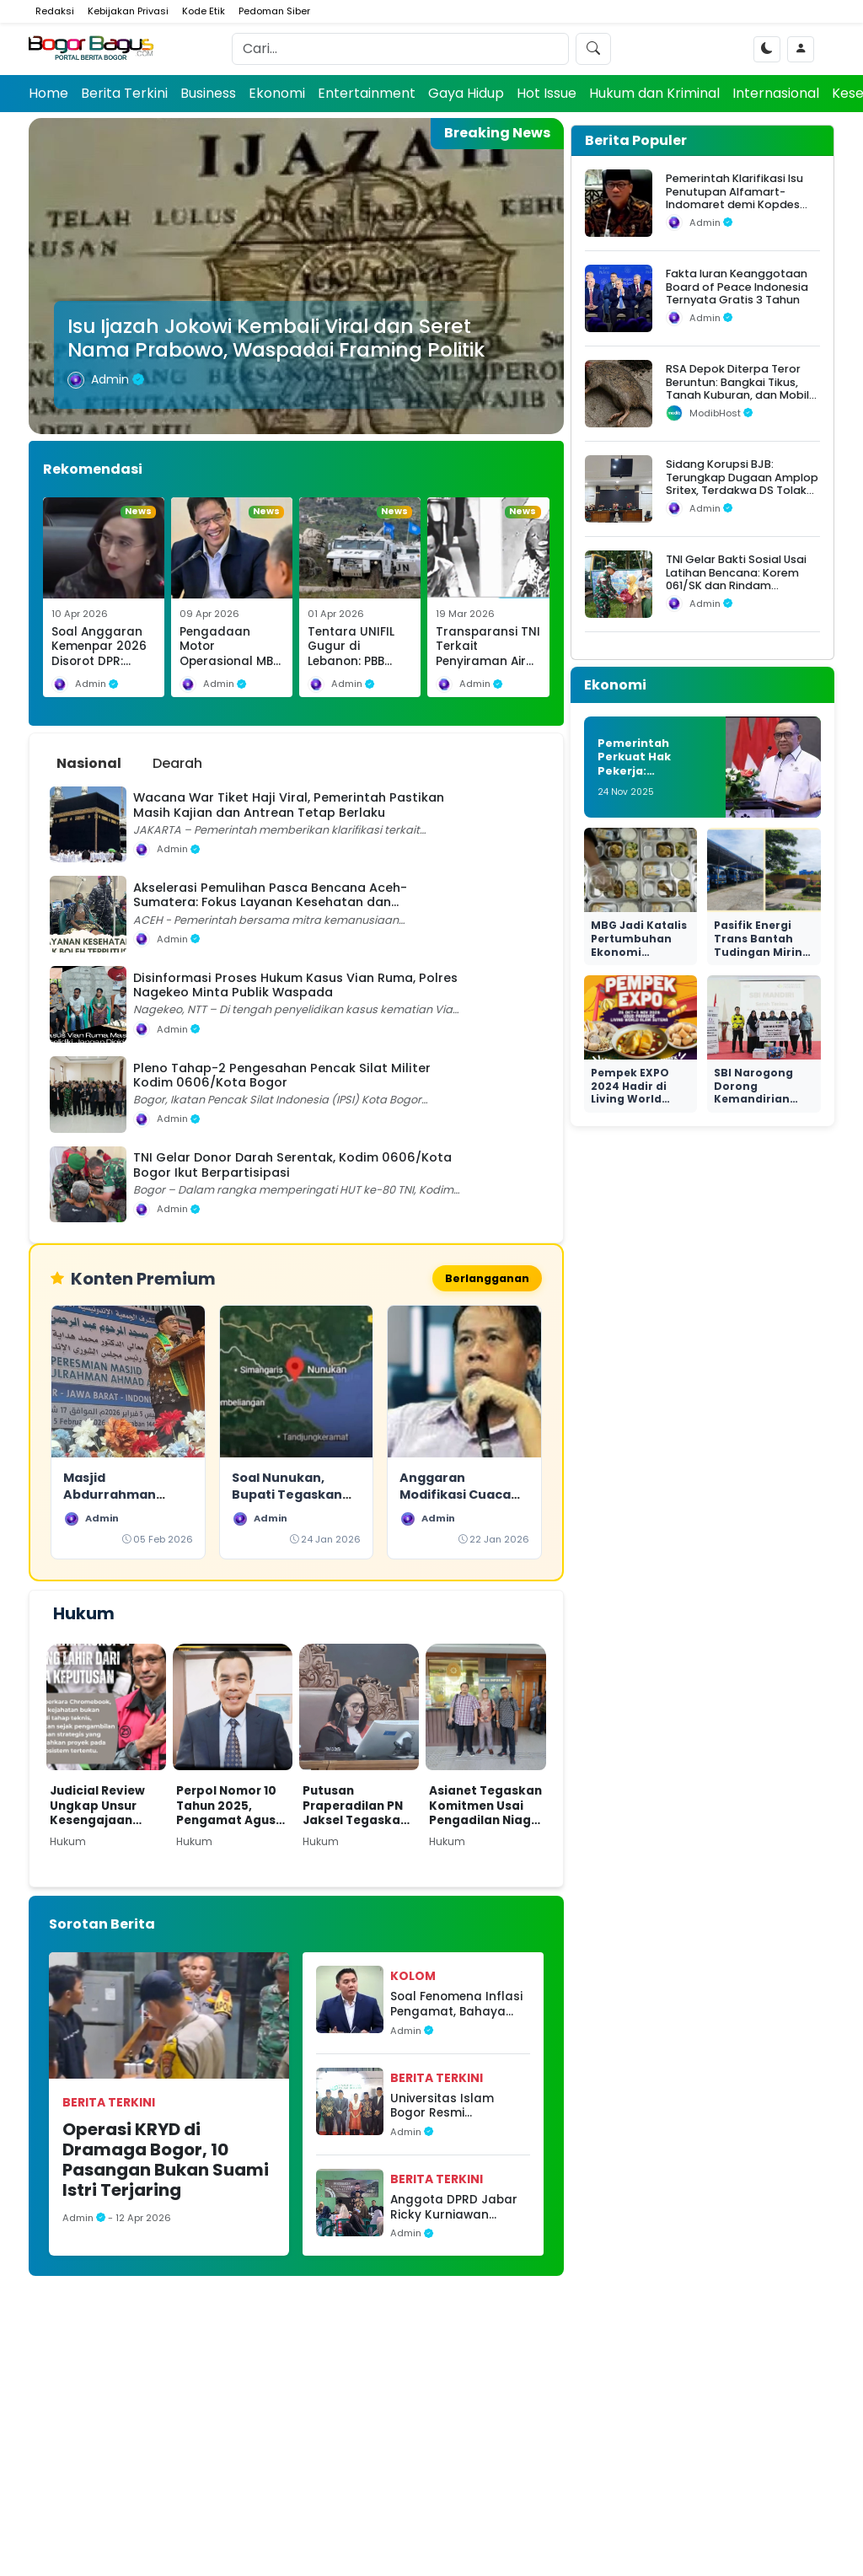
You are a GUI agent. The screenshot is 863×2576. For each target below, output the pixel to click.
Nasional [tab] (88, 763)
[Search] (400, 49)
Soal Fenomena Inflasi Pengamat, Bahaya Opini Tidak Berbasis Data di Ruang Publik (456, 2006)
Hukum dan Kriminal (654, 93)
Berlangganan (484, 1279)
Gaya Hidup (466, 93)
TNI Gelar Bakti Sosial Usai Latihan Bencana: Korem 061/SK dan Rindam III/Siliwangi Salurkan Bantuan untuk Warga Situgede (736, 591)
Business (208, 93)
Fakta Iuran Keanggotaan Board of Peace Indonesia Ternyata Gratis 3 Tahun (737, 286)
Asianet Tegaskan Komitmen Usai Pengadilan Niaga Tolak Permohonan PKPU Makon (485, 1807)
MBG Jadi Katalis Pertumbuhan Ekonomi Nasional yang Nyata (639, 951)
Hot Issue (546, 93)
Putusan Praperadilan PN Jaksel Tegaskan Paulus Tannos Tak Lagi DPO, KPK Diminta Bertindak (359, 1807)
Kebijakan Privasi (128, 11)
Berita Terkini (124, 93)
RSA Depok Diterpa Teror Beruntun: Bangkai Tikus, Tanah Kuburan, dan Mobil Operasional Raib (737, 388)
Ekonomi (277, 93)
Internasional (775, 93)
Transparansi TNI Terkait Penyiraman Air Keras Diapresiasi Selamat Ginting (488, 662)
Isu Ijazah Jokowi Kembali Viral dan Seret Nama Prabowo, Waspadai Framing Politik (276, 337)
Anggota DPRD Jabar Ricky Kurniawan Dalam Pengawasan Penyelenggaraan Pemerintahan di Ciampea (453, 2209)
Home (48, 93)
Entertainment (366, 93)
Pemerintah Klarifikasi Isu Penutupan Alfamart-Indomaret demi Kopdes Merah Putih (734, 197)
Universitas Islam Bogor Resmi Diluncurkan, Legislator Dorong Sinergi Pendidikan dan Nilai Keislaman (459, 2108)
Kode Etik (203, 11)
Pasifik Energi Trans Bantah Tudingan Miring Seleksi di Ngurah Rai (763, 951)
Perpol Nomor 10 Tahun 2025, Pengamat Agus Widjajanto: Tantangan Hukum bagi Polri (228, 1807)
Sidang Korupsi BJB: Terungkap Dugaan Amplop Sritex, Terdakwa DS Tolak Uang (742, 483)
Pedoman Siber (274, 11)
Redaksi (54, 11)
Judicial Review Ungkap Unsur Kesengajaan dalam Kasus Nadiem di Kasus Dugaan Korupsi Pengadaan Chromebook (101, 1807)
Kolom (413, 1978)
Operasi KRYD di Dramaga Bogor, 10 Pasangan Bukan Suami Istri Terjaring (165, 2161)
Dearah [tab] (177, 763)
